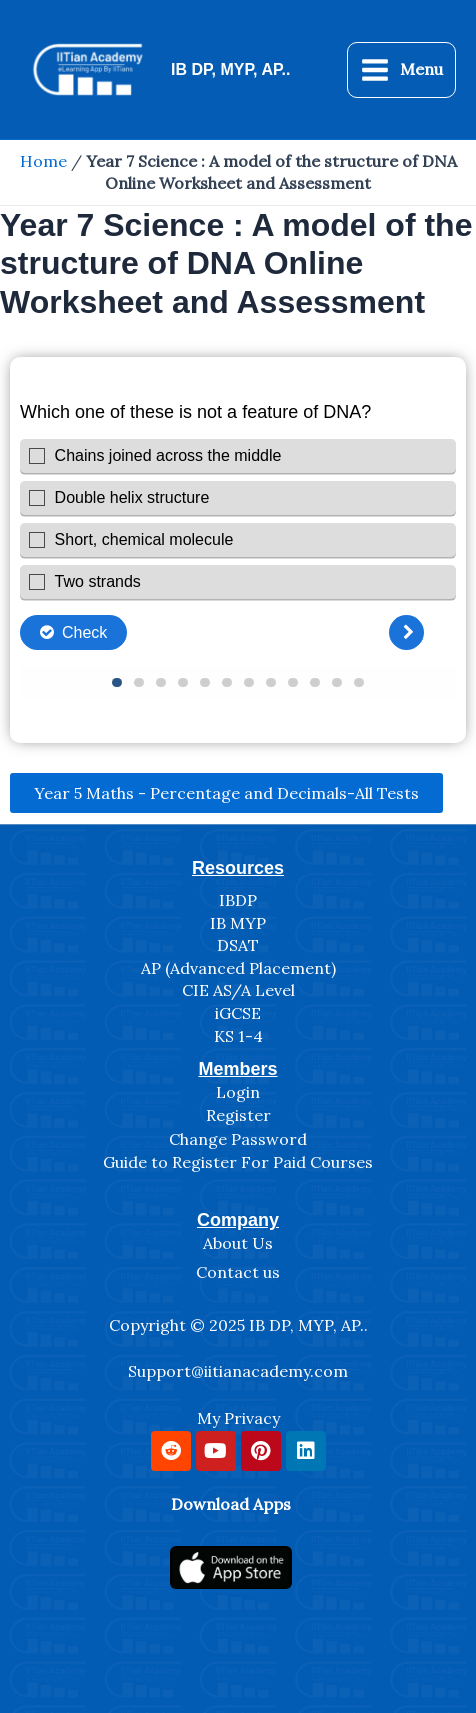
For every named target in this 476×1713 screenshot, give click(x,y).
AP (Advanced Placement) (238, 968)
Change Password (238, 1139)
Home (43, 161)
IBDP (238, 900)
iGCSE (238, 1013)
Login (238, 1092)
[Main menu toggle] (401, 70)
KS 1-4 (238, 1036)
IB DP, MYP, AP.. (230, 69)
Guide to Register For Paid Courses (238, 1162)
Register (238, 1115)
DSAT (238, 945)
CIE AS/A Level (238, 990)
